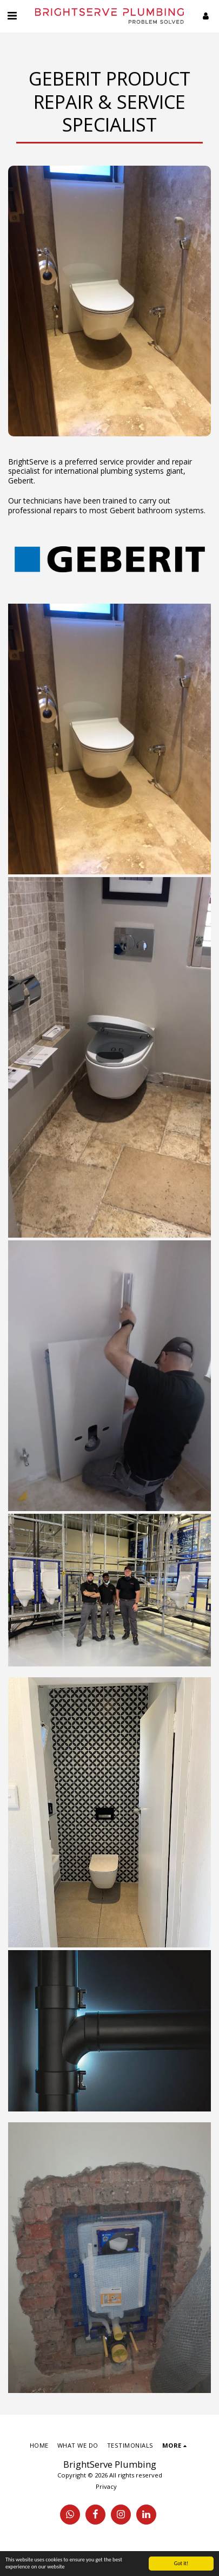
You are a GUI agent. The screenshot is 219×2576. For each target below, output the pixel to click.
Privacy (106, 2486)
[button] (12, 15)
